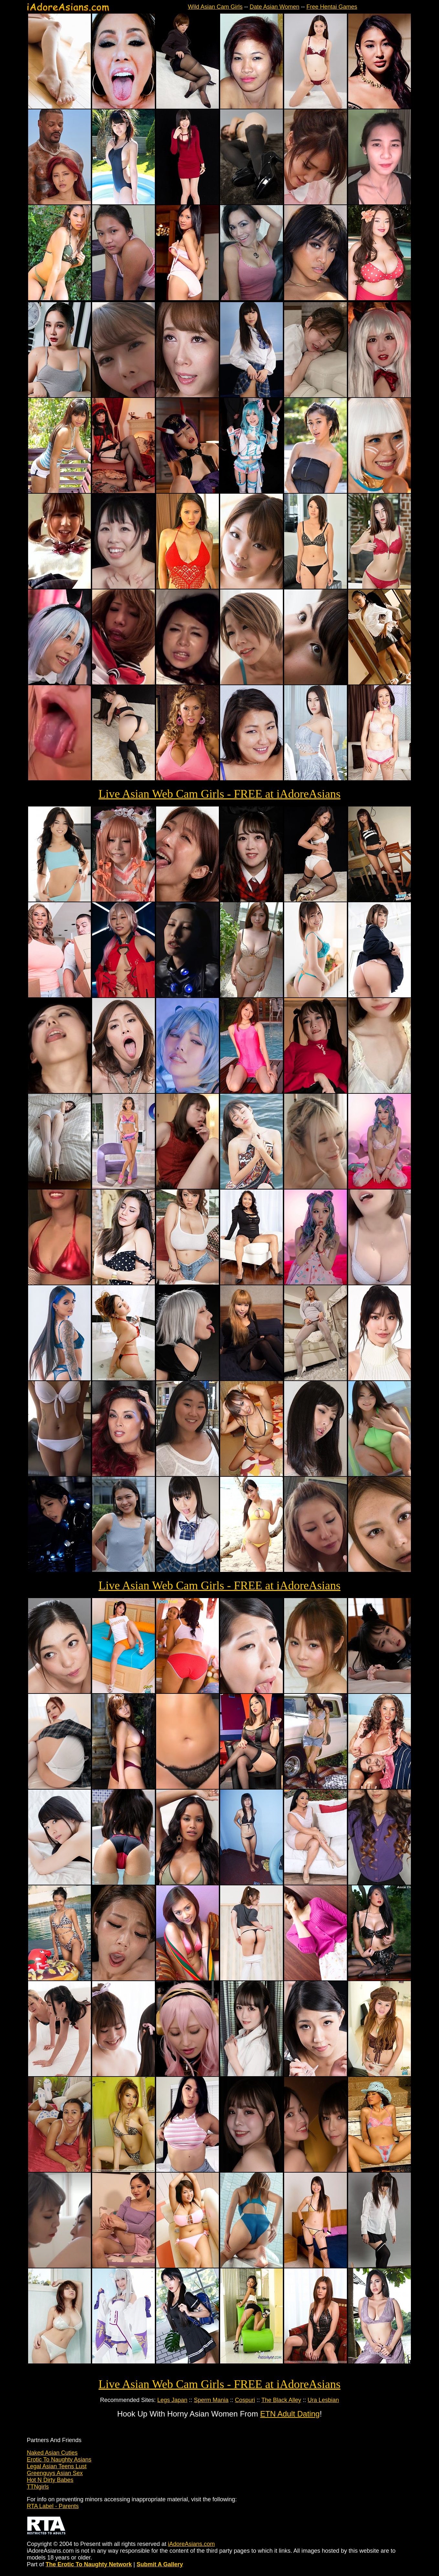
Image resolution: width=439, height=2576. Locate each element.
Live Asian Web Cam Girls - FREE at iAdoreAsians (219, 793)
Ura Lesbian (323, 2400)
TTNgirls (38, 2486)
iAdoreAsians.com (191, 2544)
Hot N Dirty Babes (50, 2480)
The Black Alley (281, 2400)
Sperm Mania (211, 2400)
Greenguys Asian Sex (55, 2473)
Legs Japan (172, 2400)
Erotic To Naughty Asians (59, 2459)
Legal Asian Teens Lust (57, 2466)
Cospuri (245, 2400)
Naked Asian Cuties (52, 2453)
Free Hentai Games (331, 7)
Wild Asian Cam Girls (215, 7)
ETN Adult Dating (290, 2413)
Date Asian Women (274, 7)
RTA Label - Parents (53, 2506)
